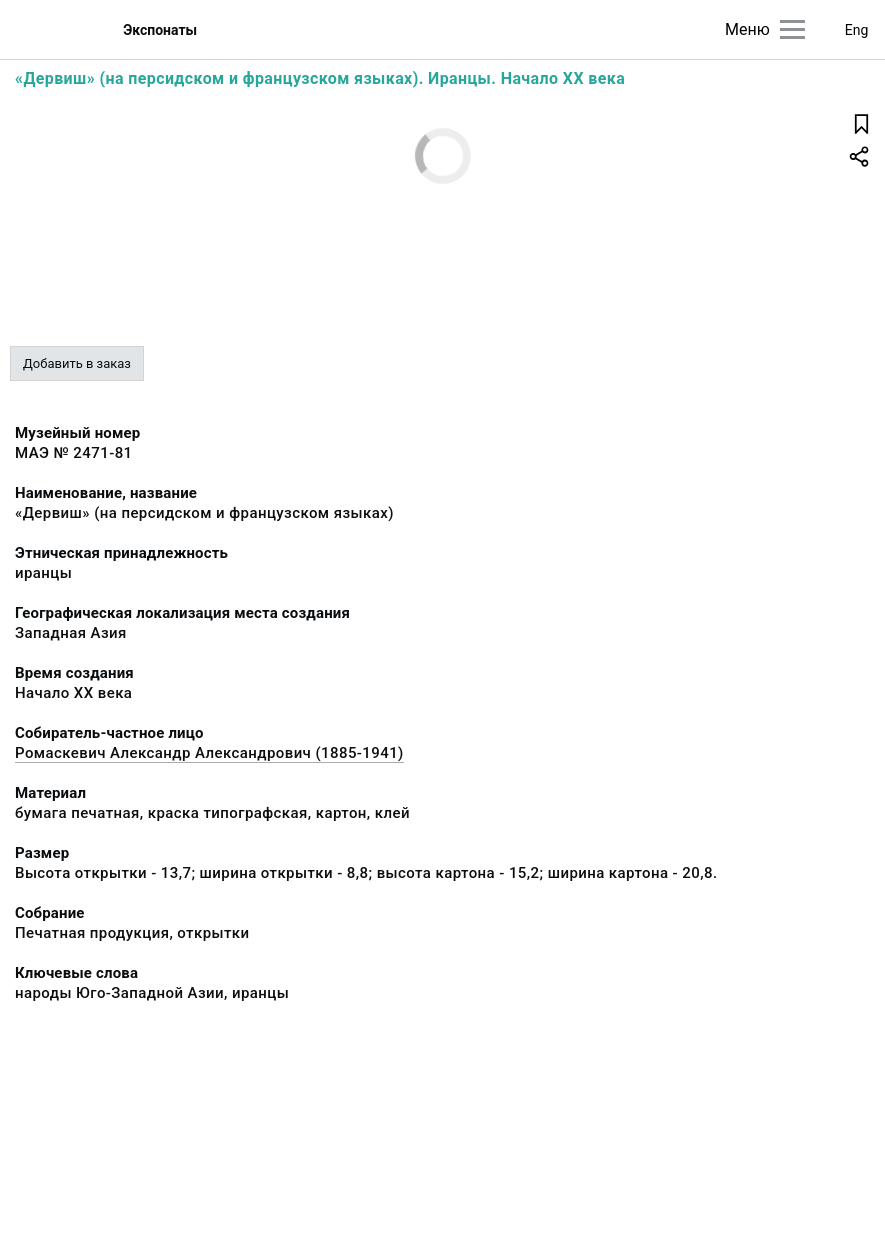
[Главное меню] (792, 29)
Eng (857, 30)
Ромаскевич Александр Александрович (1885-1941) (209, 753)
